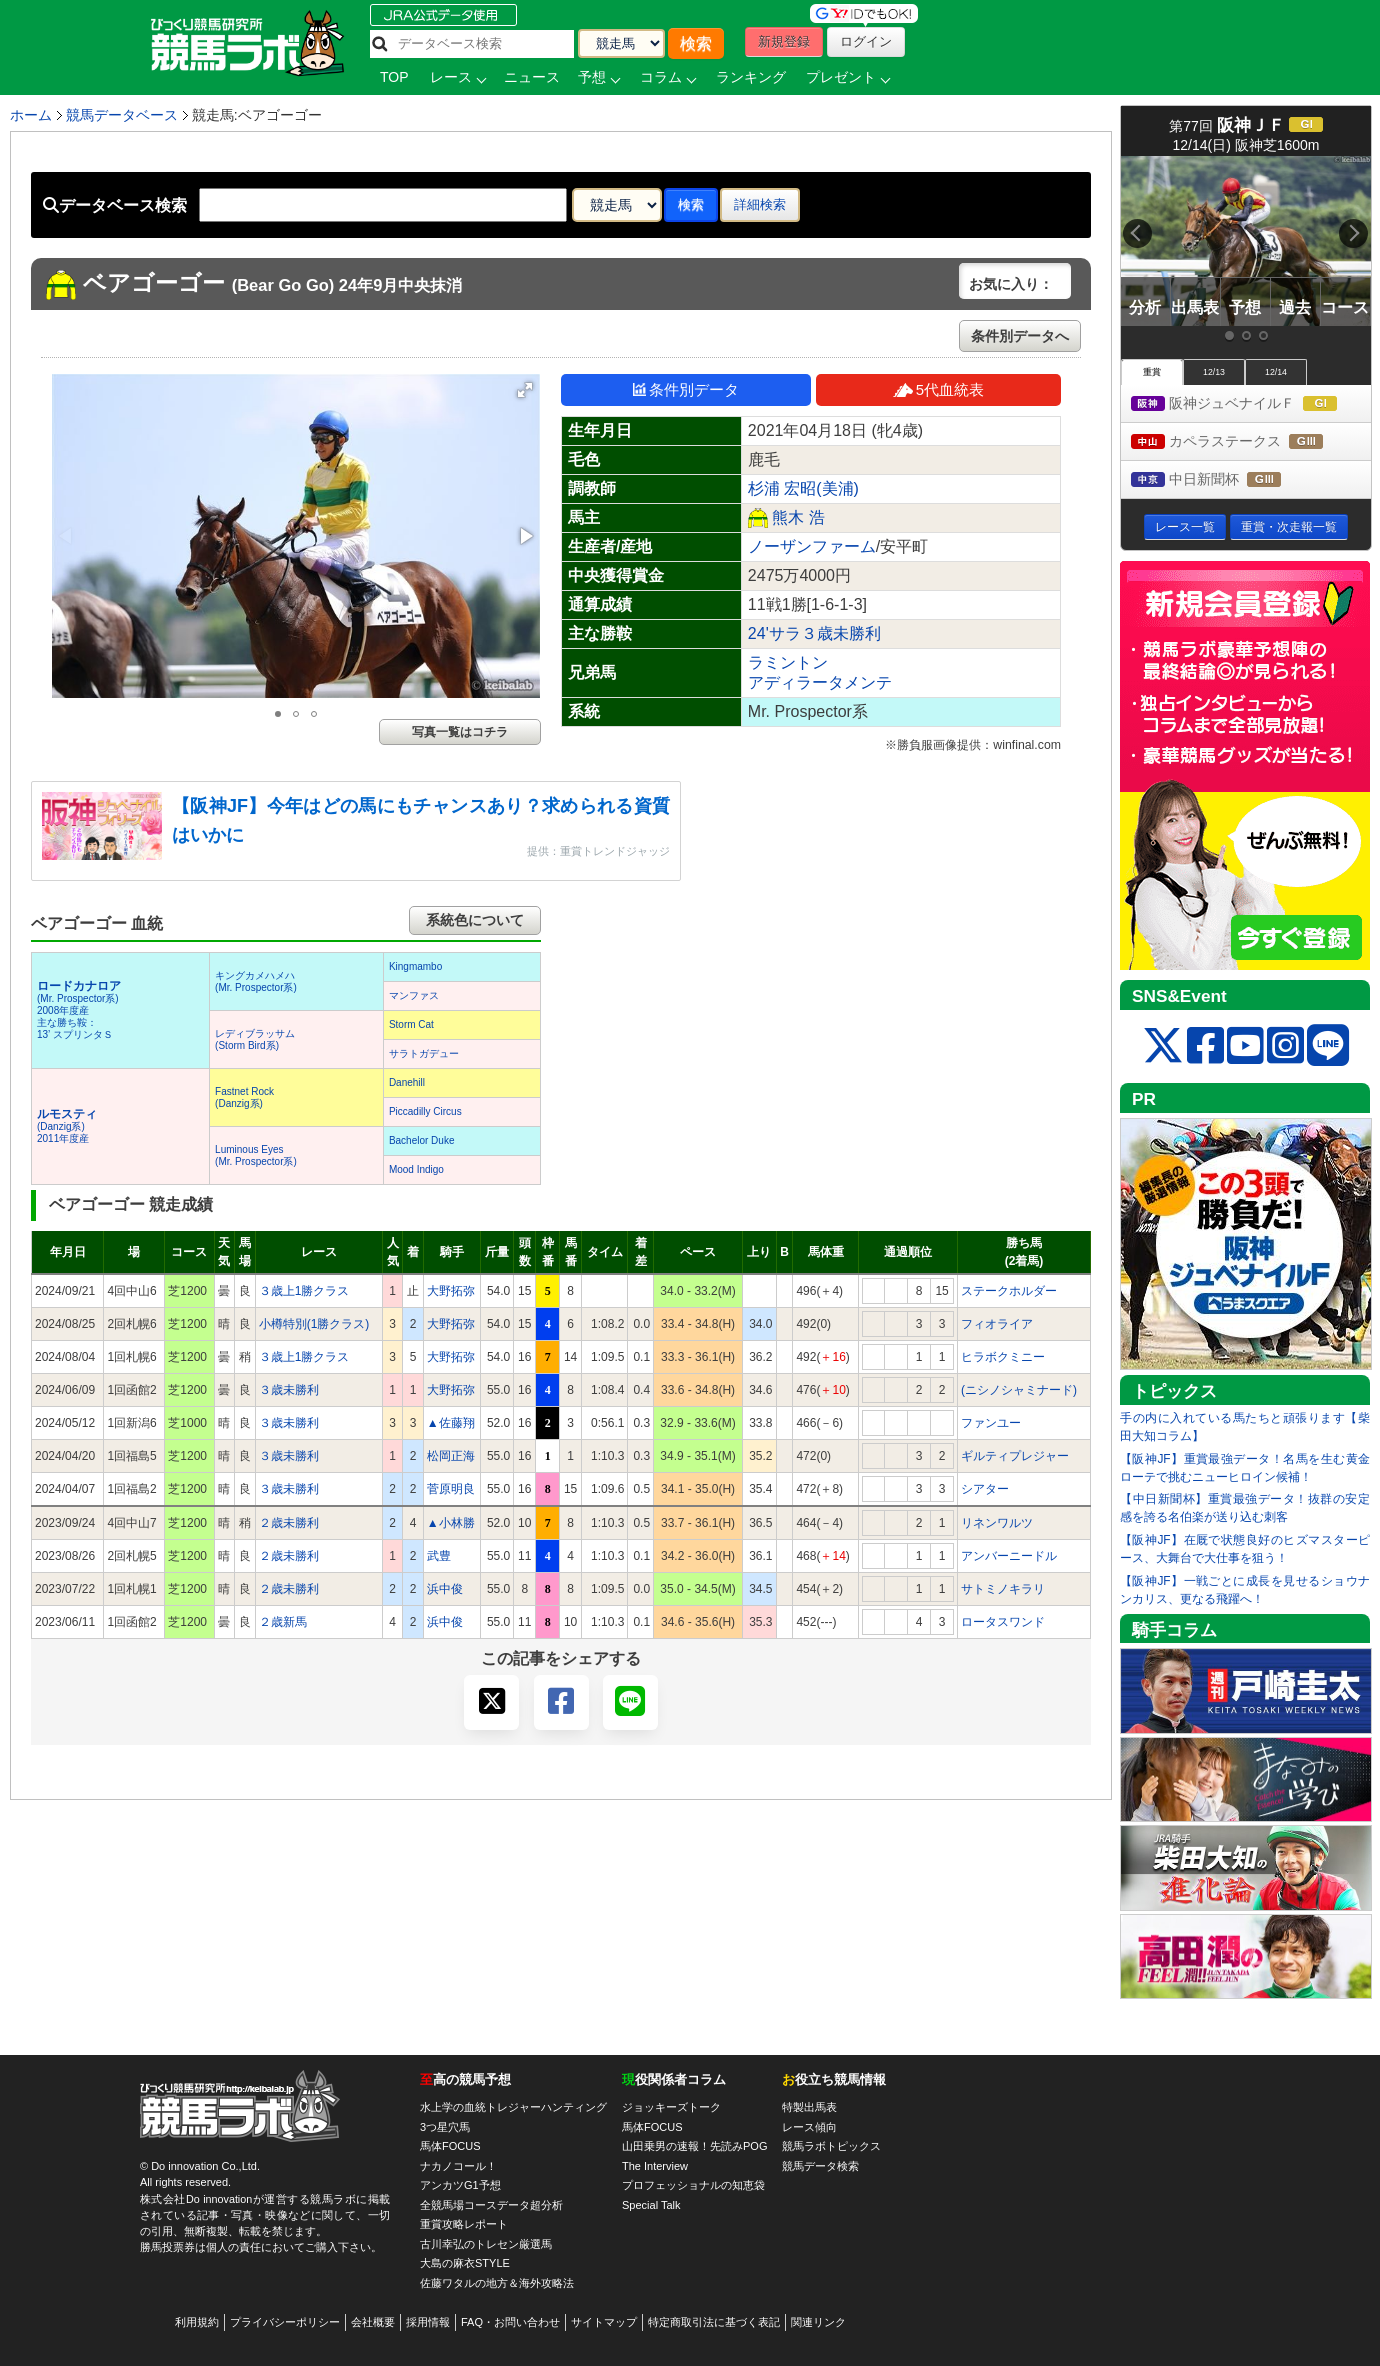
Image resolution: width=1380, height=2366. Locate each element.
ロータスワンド (1003, 1622)
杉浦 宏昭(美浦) (803, 488)
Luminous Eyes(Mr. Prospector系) (256, 1155)
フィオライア (997, 1324)
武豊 (439, 1556)
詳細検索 (760, 204)
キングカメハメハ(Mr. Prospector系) (256, 981)
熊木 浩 (798, 517)
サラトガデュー (424, 1053)
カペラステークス (1245, 442)
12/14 (1276, 372)
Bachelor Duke (422, 1140)
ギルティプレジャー (1015, 1456)
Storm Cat (411, 1024)
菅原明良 (451, 1489)
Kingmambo (415, 966)
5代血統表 (938, 389)
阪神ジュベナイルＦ (1251, 404)
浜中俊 (445, 1589)
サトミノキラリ (1003, 1589)
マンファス (414, 995)
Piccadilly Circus (425, 1111)
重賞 (1152, 372)
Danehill (407, 1082)
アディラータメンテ (820, 682)
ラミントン (788, 662)
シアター (985, 1489)
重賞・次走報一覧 (1289, 527)
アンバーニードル (1009, 1556)
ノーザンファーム (812, 546)
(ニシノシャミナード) (1019, 1390)
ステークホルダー (1009, 1291)
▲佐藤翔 (451, 1423)
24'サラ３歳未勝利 (814, 633)
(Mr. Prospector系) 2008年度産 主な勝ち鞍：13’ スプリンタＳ (79, 1010)
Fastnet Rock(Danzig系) (244, 1097)
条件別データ (686, 389)
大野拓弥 (451, 1291)
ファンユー (991, 1423)
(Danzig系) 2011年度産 (67, 1126)
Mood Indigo (416, 1169)
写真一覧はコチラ (460, 732)
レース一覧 (1185, 527)
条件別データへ (1020, 336)
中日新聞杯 (1224, 480)
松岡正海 (451, 1456)
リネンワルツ (997, 1523)
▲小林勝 (451, 1523)
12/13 (1214, 372)
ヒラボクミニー (1003, 1357)
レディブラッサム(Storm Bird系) (255, 1039)
